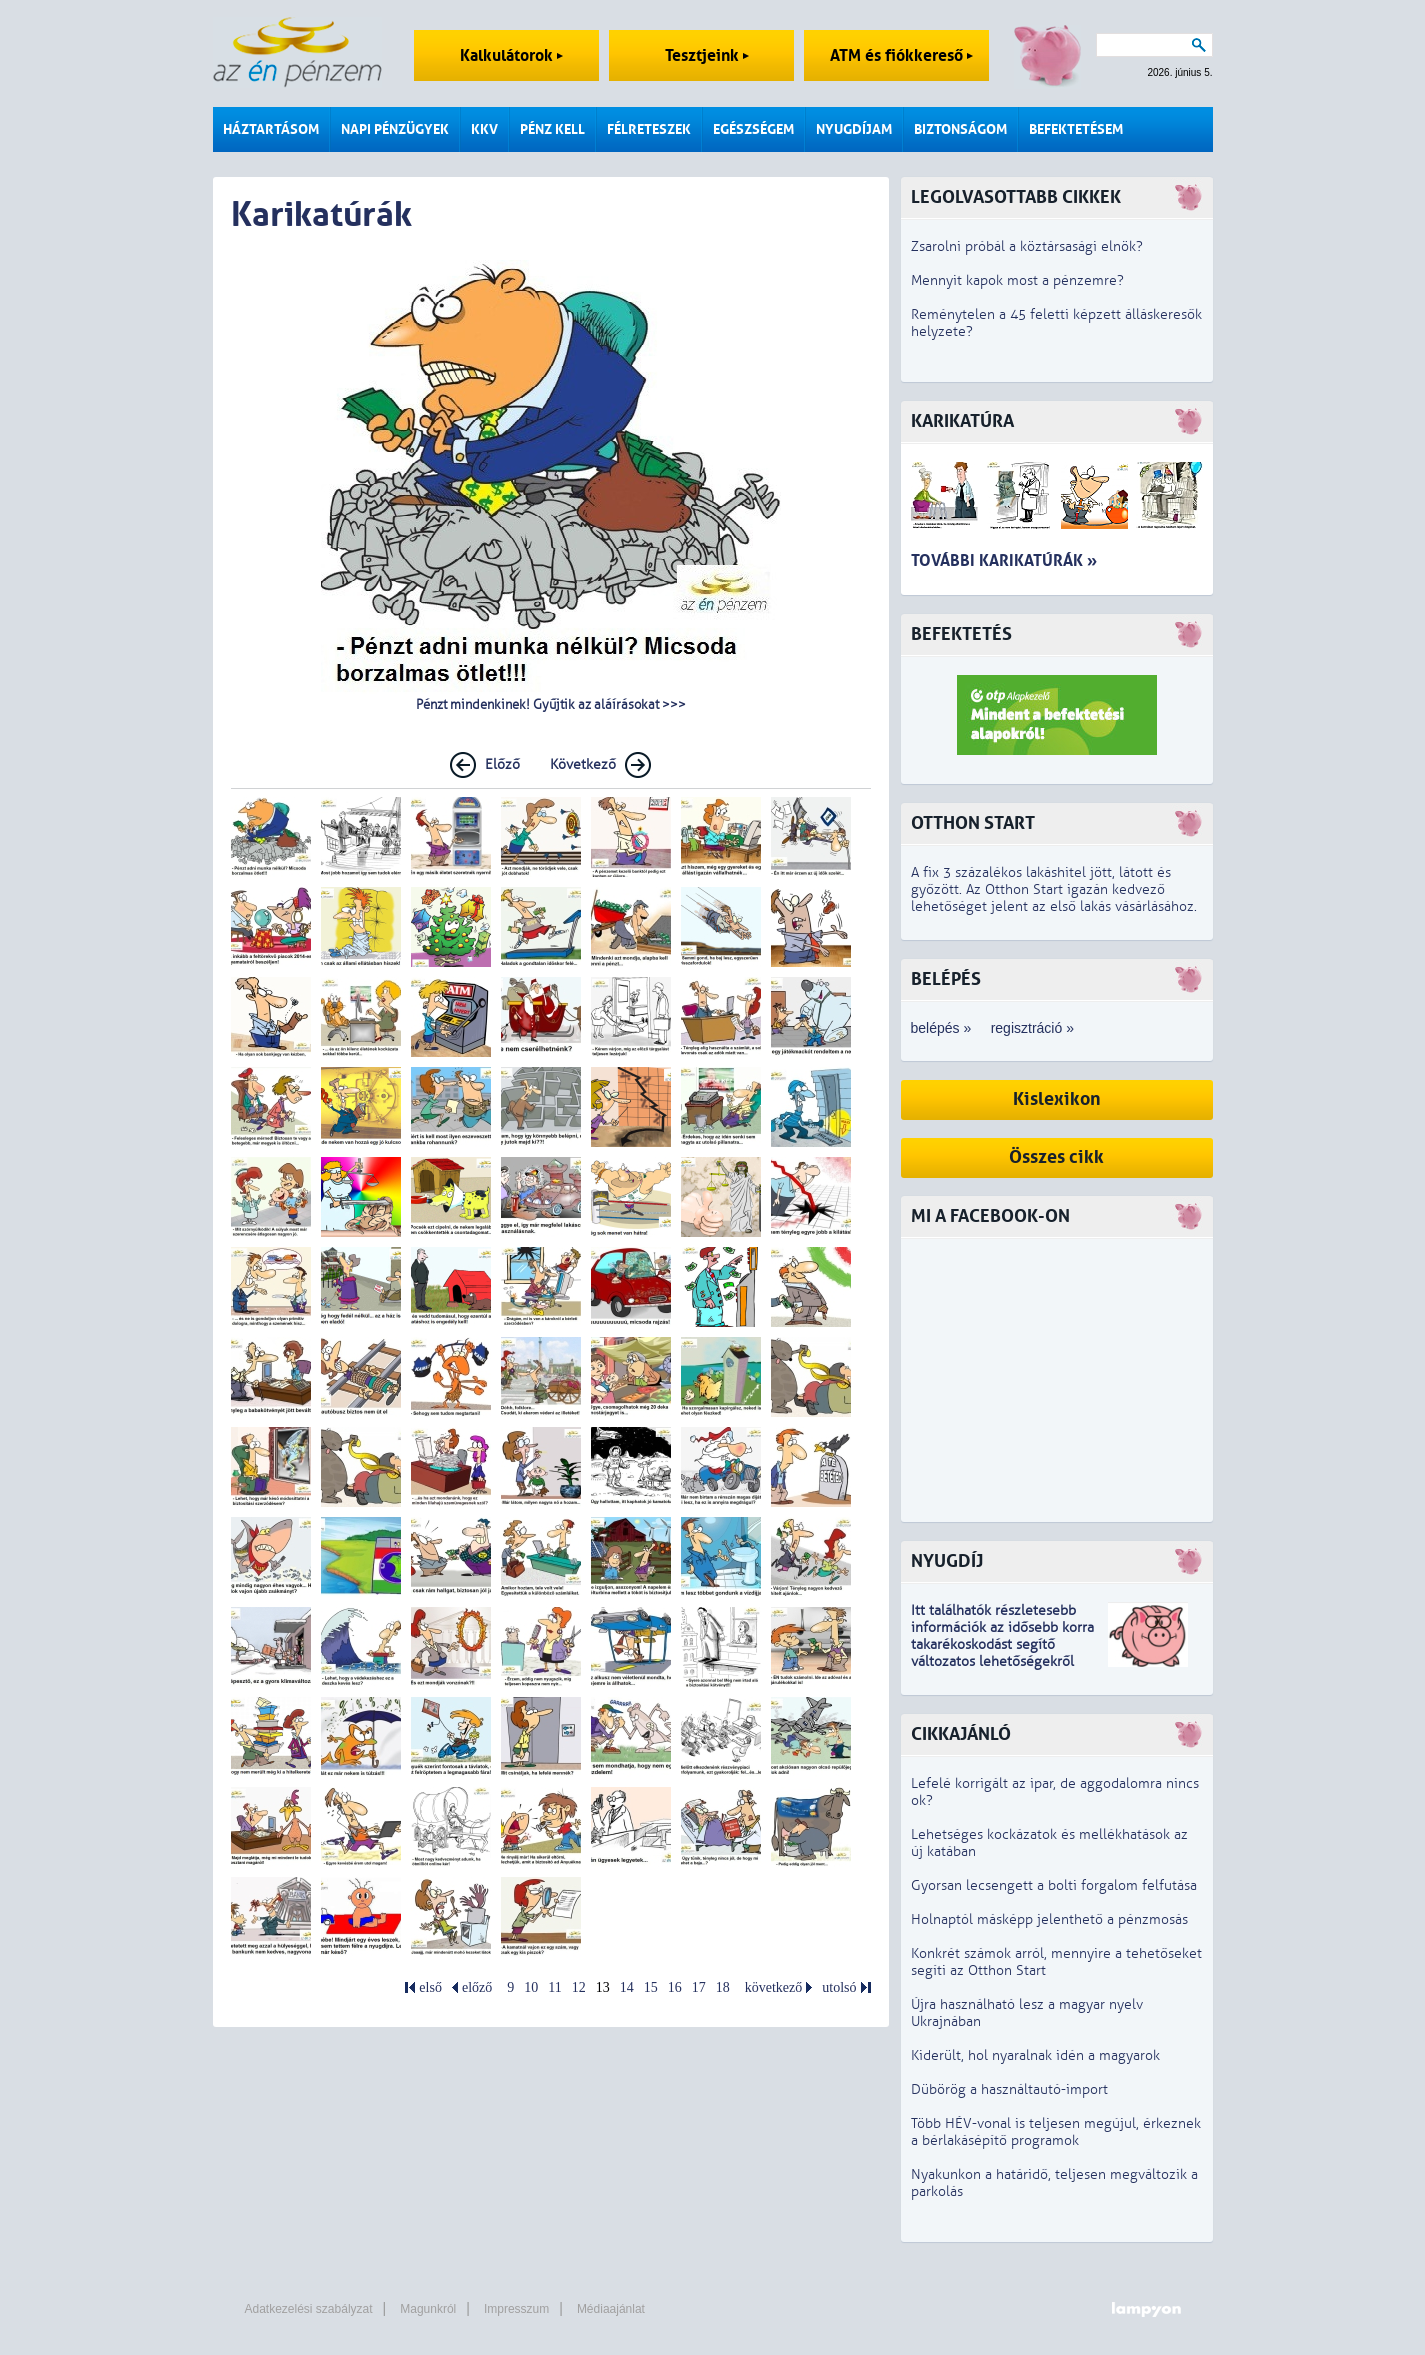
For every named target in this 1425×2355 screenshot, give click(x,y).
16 (675, 1987)
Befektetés (961, 634)
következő (774, 1987)
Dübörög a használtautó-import (1009, 2089)
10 (531, 1987)
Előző (502, 764)
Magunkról (428, 2309)
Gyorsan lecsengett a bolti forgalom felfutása (1054, 1885)
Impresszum (516, 2309)
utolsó (839, 1987)
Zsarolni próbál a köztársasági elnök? (1027, 246)
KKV (484, 129)
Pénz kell (552, 129)
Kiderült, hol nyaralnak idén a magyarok (1035, 2055)
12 (579, 1987)
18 (723, 1987)
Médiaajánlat (611, 2309)
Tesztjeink (707, 55)
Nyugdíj (947, 1561)
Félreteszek (649, 129)
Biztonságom (960, 129)
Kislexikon (1057, 1099)
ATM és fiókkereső (901, 55)
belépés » (941, 1028)
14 (627, 1987)
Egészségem (753, 129)
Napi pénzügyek (395, 129)
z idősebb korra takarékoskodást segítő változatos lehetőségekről (1002, 1644)
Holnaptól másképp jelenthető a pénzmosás (1049, 1919)
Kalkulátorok (511, 55)
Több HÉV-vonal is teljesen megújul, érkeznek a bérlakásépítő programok (1056, 2132)
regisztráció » (1032, 1028)
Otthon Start (973, 823)
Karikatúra (962, 421)
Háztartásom (271, 129)
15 (651, 1987)
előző (477, 1987)
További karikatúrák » (1004, 560)
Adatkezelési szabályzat (309, 2309)
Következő (583, 764)
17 (699, 1987)
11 (554, 1987)
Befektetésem (1076, 129)
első (430, 1987)
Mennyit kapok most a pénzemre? (1017, 280)
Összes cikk (1056, 1157)
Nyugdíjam (854, 129)
